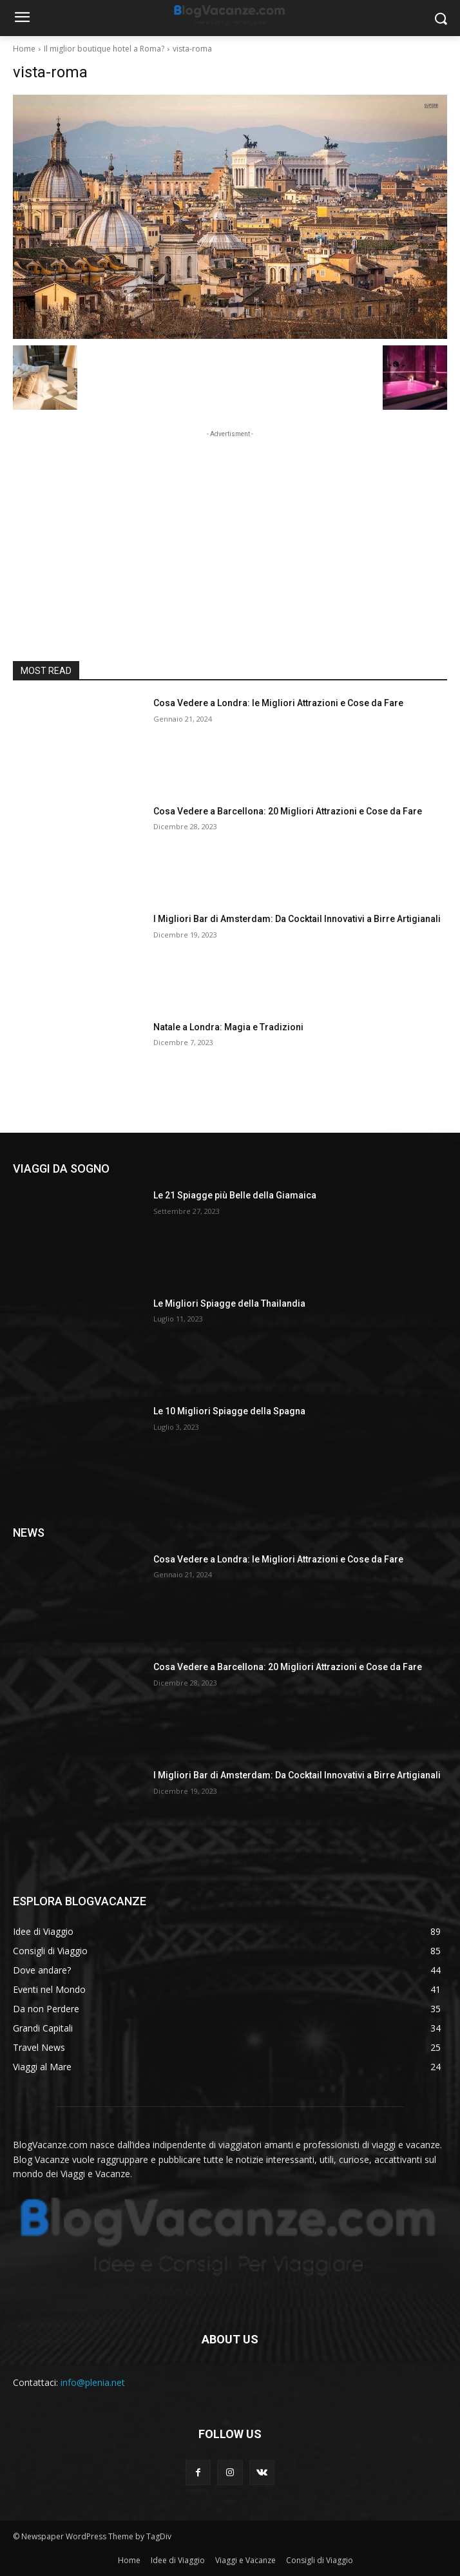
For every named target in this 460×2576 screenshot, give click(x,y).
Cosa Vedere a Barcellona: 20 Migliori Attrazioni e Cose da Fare (287, 811)
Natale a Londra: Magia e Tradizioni (228, 1027)
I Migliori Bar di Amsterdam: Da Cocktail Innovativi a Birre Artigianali (297, 919)
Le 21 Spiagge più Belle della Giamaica (234, 1195)
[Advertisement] (230, 521)
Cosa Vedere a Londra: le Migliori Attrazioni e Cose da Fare (278, 703)
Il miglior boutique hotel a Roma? (104, 48)
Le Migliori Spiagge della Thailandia (229, 1303)
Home (24, 48)
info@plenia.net (93, 2382)
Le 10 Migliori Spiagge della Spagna (229, 1411)
